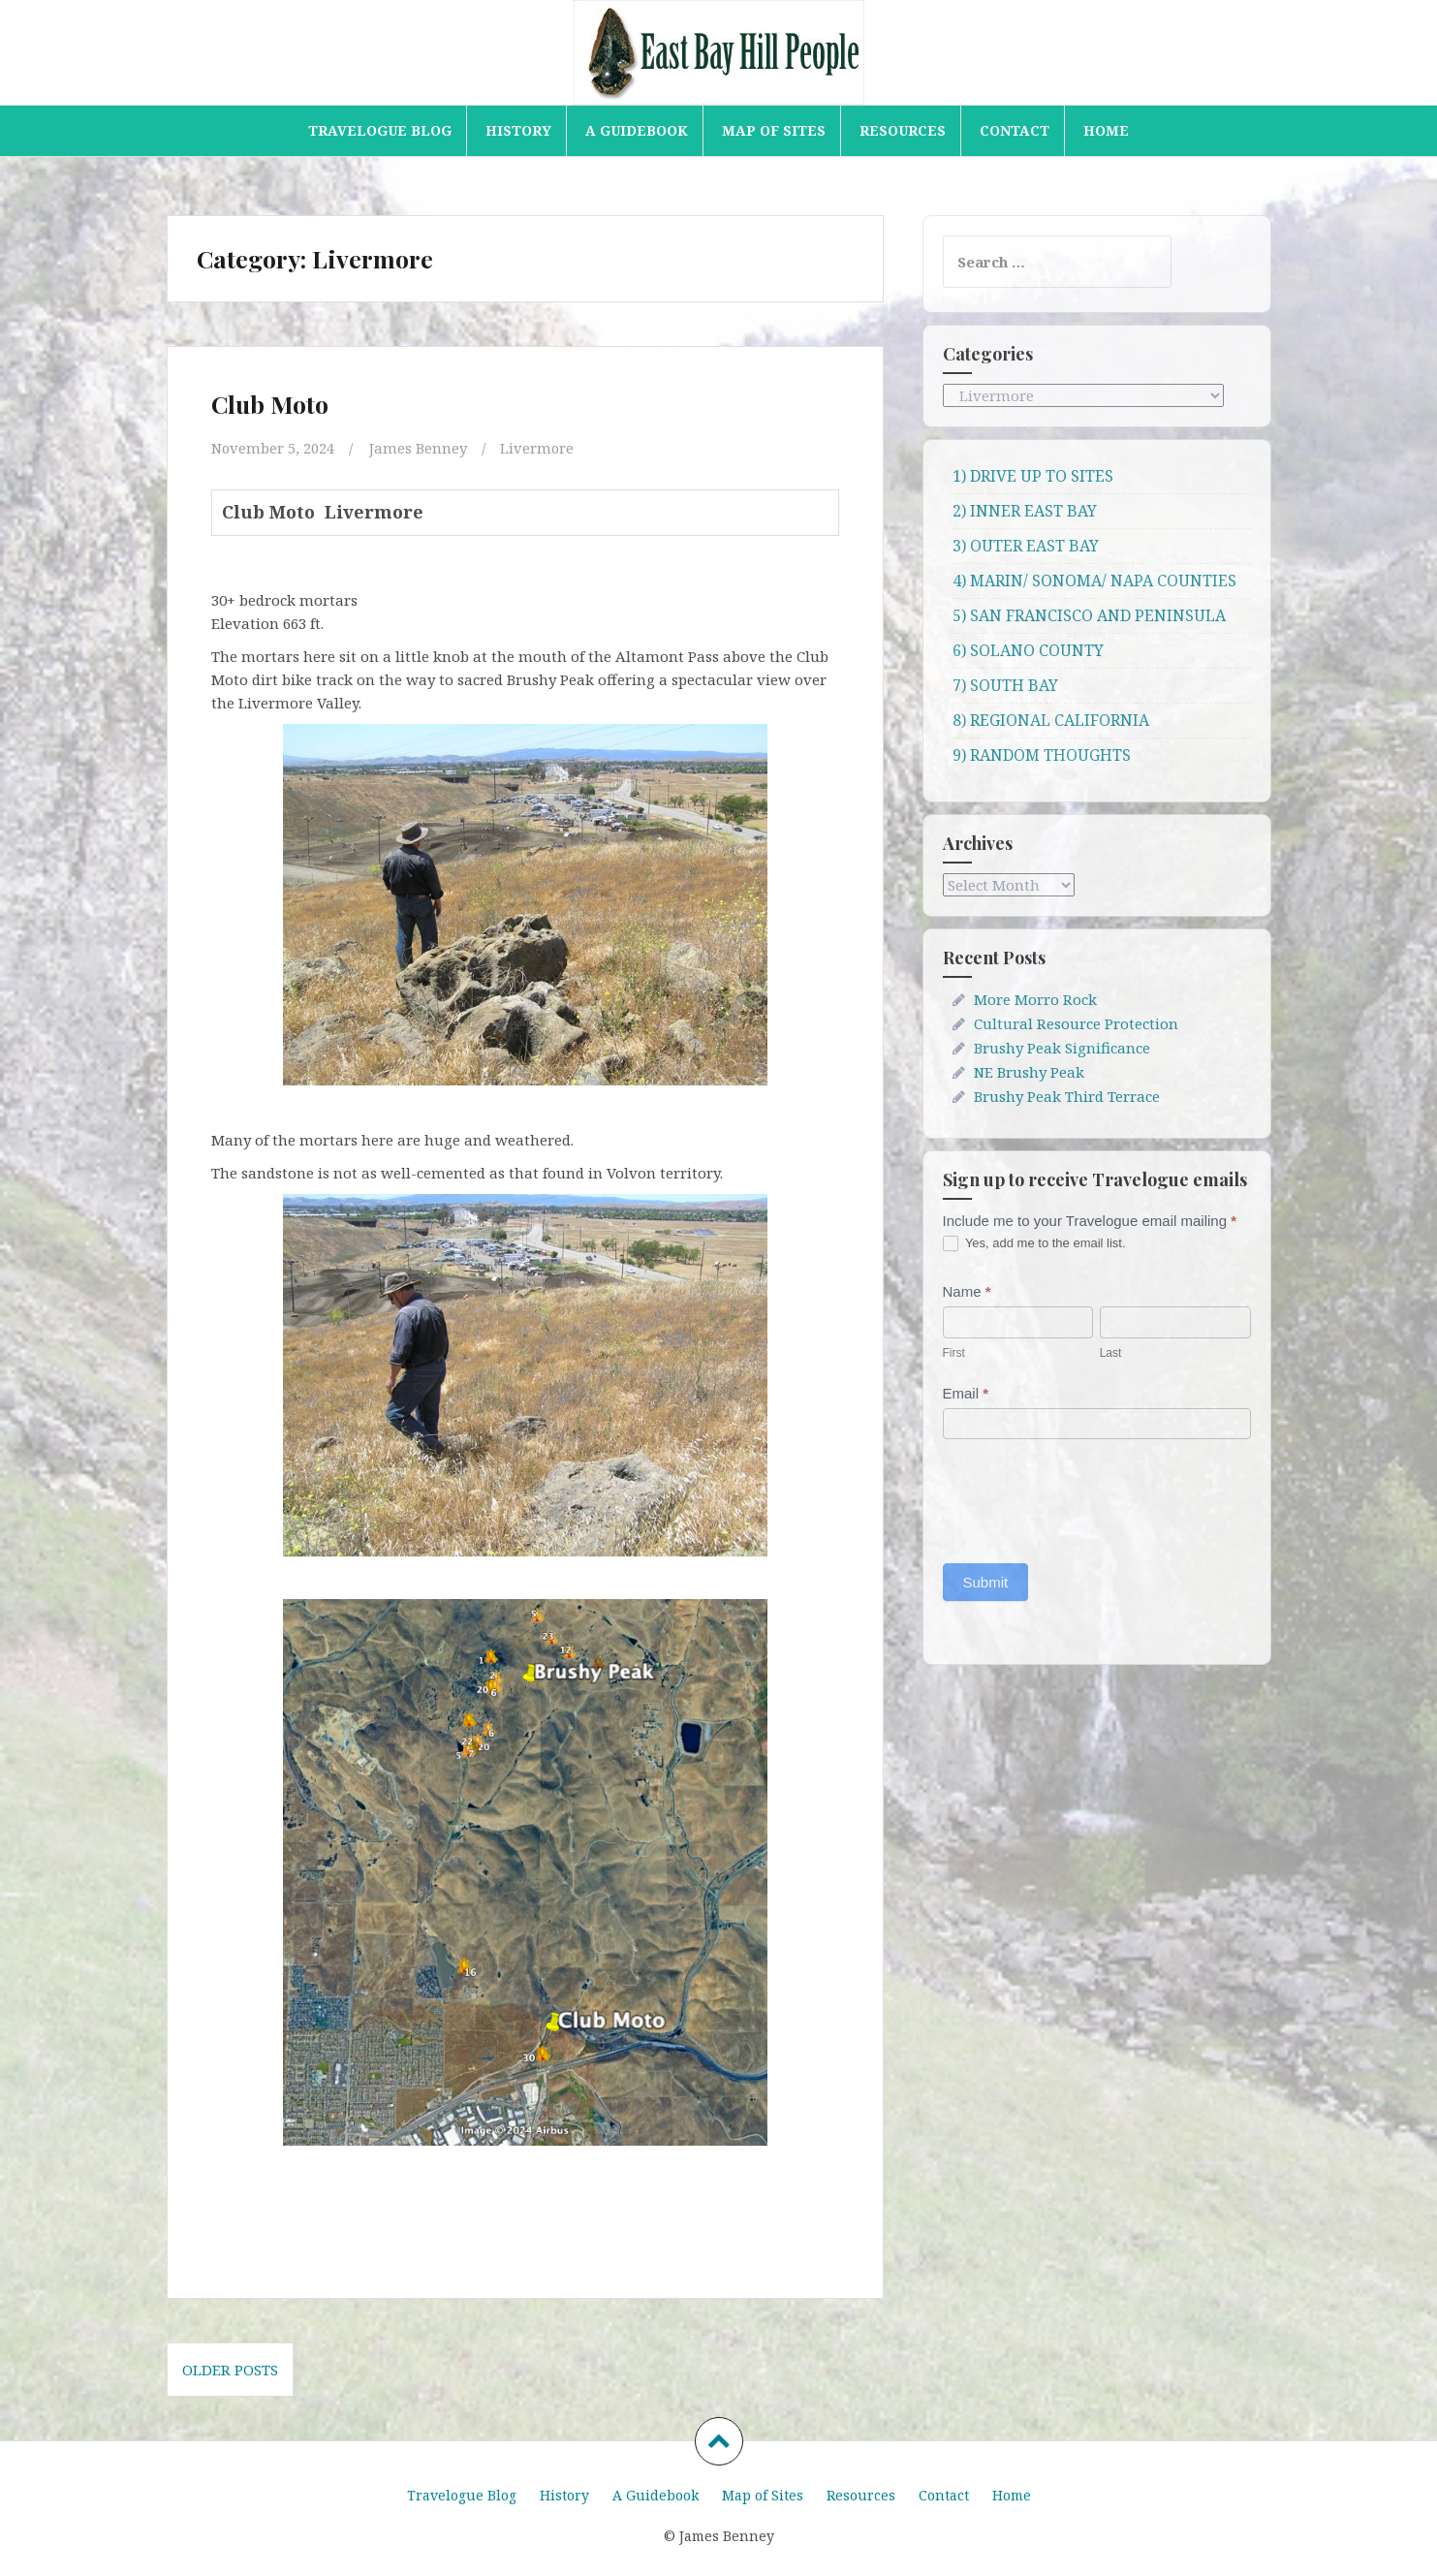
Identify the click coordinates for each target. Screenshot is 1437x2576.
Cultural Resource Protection (1076, 1023)
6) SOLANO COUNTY (1028, 650)
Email (966, 1393)
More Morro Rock (1035, 999)
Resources (902, 130)
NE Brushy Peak (1029, 1072)
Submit (986, 1582)
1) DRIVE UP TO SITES (1033, 476)
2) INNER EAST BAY (1025, 510)
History (518, 130)
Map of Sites (774, 130)
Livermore (538, 447)
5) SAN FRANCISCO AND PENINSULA (1089, 615)
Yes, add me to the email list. (1034, 1244)
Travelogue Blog (380, 130)
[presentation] (1090, 1496)
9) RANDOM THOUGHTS (1042, 755)
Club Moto (269, 404)
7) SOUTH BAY (1005, 685)
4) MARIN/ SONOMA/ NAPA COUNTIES (1094, 580)
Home (1106, 130)
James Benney (419, 447)
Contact (1014, 130)
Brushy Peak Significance (1062, 1047)
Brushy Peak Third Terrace (1067, 1096)
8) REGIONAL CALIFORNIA (1051, 720)
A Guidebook (636, 130)
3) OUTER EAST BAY (1026, 545)
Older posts (230, 2368)
